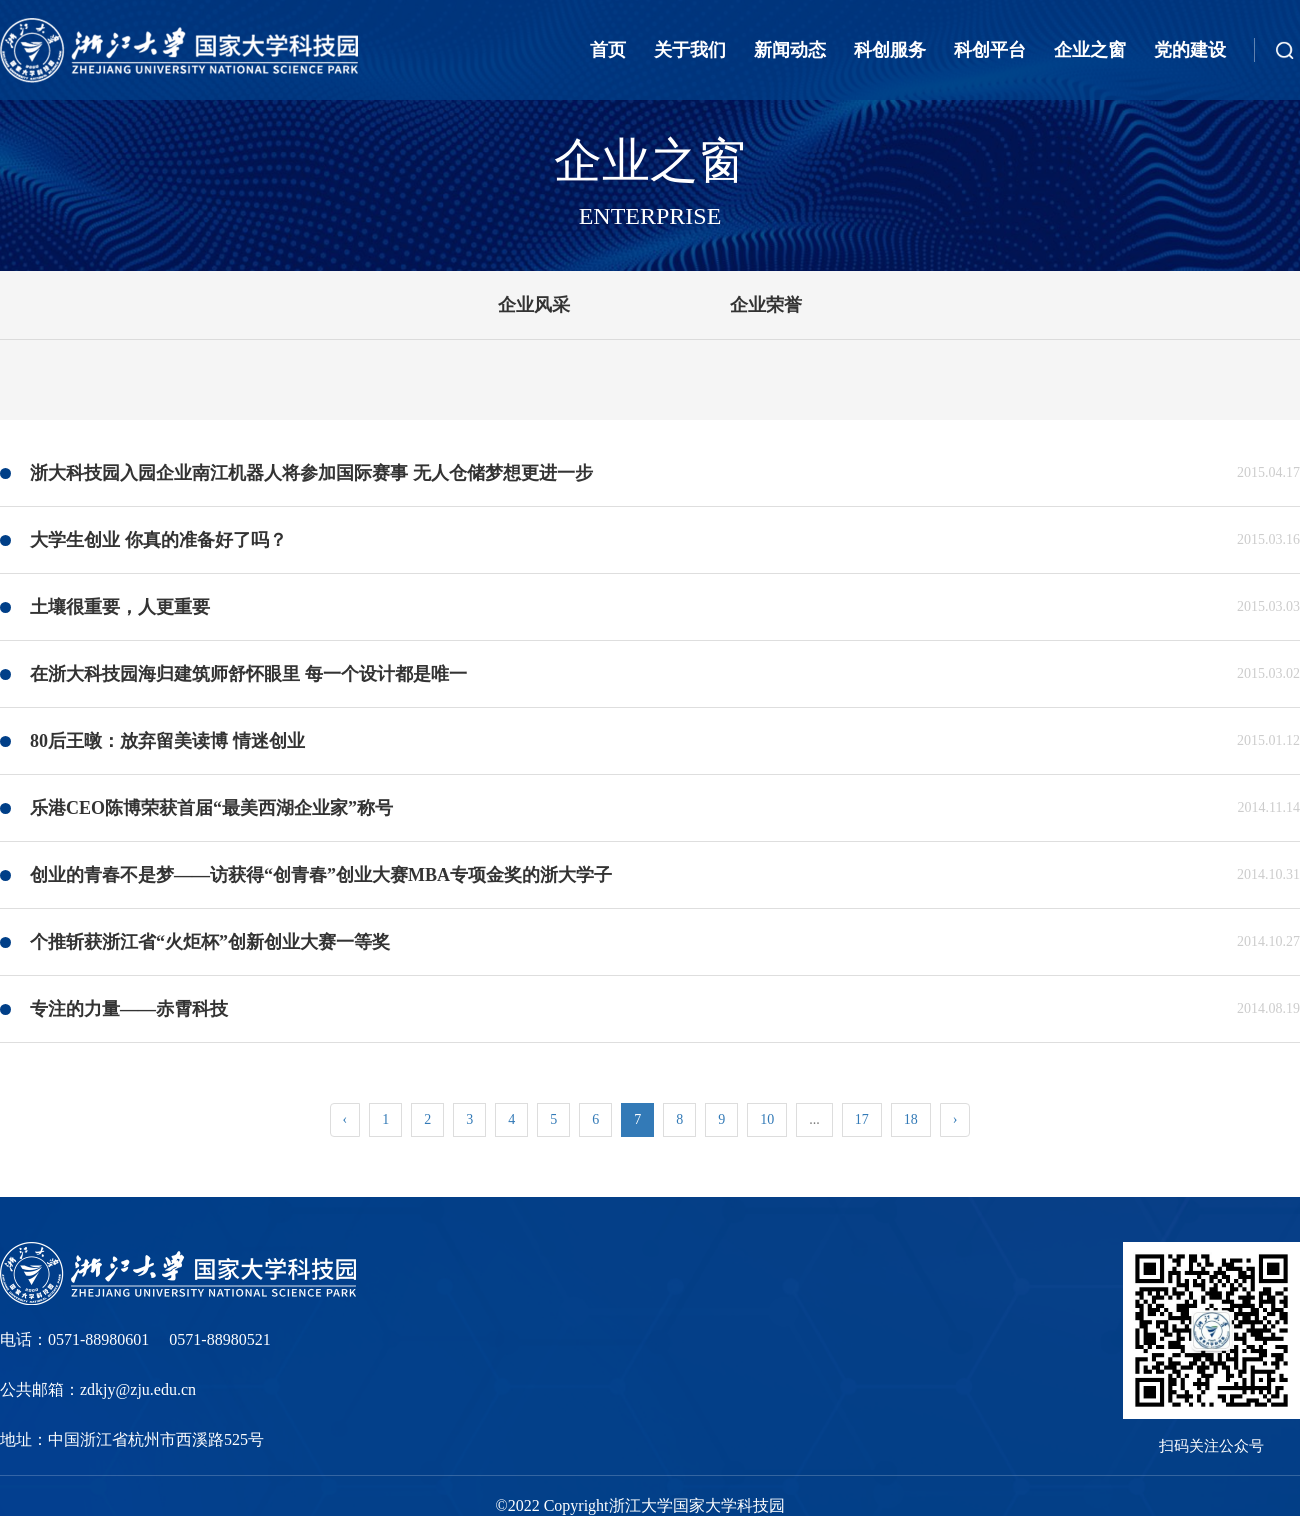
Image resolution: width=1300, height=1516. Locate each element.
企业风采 (534, 305)
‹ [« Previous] (345, 1119)
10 (767, 1119)
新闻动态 (790, 50)
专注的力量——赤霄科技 (129, 1009)
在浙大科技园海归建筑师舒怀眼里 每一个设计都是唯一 (248, 674)
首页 (608, 50)
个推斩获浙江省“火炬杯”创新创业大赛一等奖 (210, 942)
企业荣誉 (766, 305)
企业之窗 (1090, 50)
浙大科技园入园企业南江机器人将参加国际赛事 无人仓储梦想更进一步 (311, 473)
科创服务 (890, 50)
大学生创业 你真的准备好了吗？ (158, 540)
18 (911, 1119)
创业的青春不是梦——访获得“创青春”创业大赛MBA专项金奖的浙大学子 (321, 875)
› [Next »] (955, 1119)
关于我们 (690, 50)
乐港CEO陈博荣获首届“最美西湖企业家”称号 (211, 808)
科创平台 (990, 50)
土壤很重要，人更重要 (120, 607)
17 (862, 1119)
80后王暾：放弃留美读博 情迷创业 (167, 741)
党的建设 (1190, 50)
